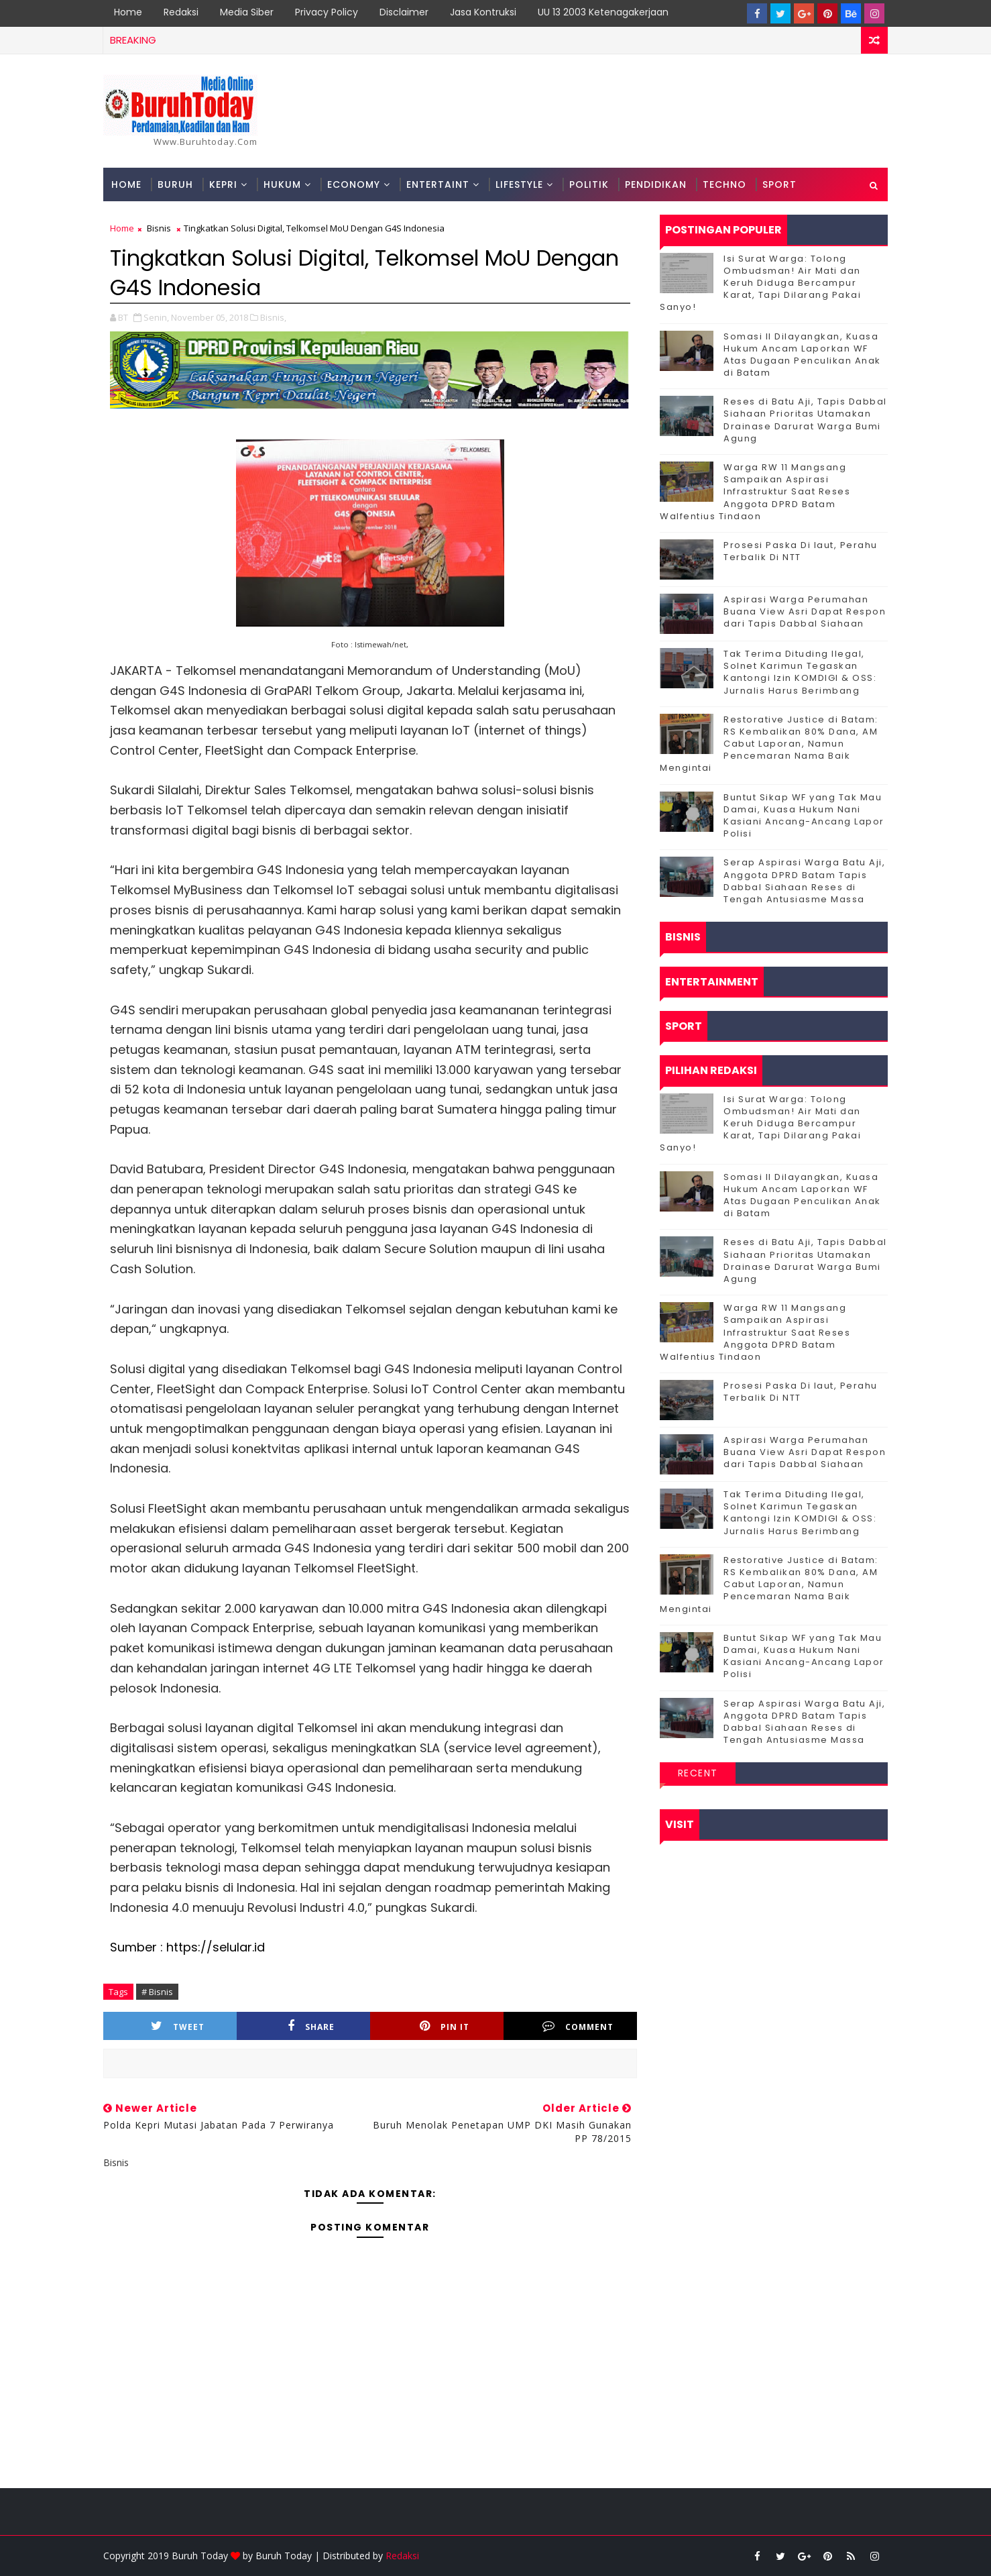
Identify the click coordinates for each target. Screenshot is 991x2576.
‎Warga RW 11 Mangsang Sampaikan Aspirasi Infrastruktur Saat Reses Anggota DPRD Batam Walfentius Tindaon (755, 492)
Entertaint (437, 184)
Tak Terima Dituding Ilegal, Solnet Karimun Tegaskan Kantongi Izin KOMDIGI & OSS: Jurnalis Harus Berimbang (799, 672)
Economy (353, 184)
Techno (724, 184)
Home (128, 12)
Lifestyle (519, 184)
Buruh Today (283, 2555)
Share (311, 2026)
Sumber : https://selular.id (187, 1947)
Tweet (178, 2026)
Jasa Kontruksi (483, 12)
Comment (578, 2026)
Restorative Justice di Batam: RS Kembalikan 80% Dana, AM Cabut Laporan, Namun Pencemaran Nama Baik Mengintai (769, 744)
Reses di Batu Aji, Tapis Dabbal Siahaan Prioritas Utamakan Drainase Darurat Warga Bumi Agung (805, 420)
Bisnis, (273, 317)
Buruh (175, 184)
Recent (698, 1773)
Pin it (444, 2026)
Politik (589, 184)
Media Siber (247, 12)
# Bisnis (157, 1992)
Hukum (282, 184)
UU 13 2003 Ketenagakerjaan (603, 12)
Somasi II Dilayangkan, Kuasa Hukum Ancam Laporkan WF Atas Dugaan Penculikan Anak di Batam (802, 355)
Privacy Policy (326, 12)
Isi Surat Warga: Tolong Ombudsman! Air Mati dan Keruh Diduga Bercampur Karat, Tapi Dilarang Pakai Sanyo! (760, 283)
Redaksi (181, 12)
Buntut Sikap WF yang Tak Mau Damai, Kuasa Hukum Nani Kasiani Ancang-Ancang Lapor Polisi (803, 816)
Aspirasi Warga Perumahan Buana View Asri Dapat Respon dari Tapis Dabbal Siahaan (804, 611)
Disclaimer (404, 12)
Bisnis (159, 228)
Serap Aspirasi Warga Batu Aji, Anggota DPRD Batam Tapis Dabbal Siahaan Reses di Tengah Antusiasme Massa (804, 881)
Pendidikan (656, 184)
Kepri (223, 184)
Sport (779, 184)
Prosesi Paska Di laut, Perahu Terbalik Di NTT (800, 551)
